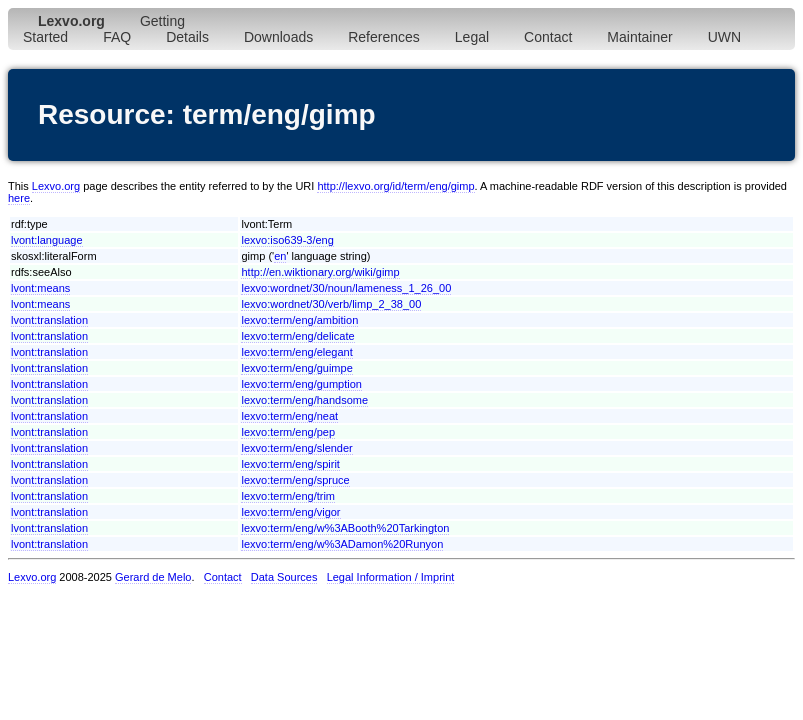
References (384, 37)
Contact (548, 37)
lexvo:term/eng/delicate (297, 336)
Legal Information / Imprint (391, 577)
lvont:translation (49, 320)
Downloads (278, 37)
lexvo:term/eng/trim (288, 496)
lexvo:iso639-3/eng (287, 240)
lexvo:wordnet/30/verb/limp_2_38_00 (331, 304)
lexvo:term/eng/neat (289, 416)
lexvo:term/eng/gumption (301, 384)
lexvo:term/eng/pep (288, 432)
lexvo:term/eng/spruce (295, 480)
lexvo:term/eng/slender (296, 448)
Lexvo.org (56, 186)
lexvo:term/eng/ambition (299, 320)
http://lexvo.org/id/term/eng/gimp (395, 186)
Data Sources (284, 577)
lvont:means (40, 288)
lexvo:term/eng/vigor (290, 512)
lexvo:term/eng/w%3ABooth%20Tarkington (345, 528)
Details (187, 37)
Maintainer (639, 37)
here (19, 198)
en (280, 256)
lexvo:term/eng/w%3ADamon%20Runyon (342, 544)
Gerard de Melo (153, 577)
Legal (472, 37)
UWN (724, 37)
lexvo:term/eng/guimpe (296, 368)
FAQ (117, 37)
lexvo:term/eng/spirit (290, 464)
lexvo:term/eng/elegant (296, 352)
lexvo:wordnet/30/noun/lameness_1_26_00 (346, 288)
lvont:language (47, 240)
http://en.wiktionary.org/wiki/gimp (320, 272)
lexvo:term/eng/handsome (304, 400)
